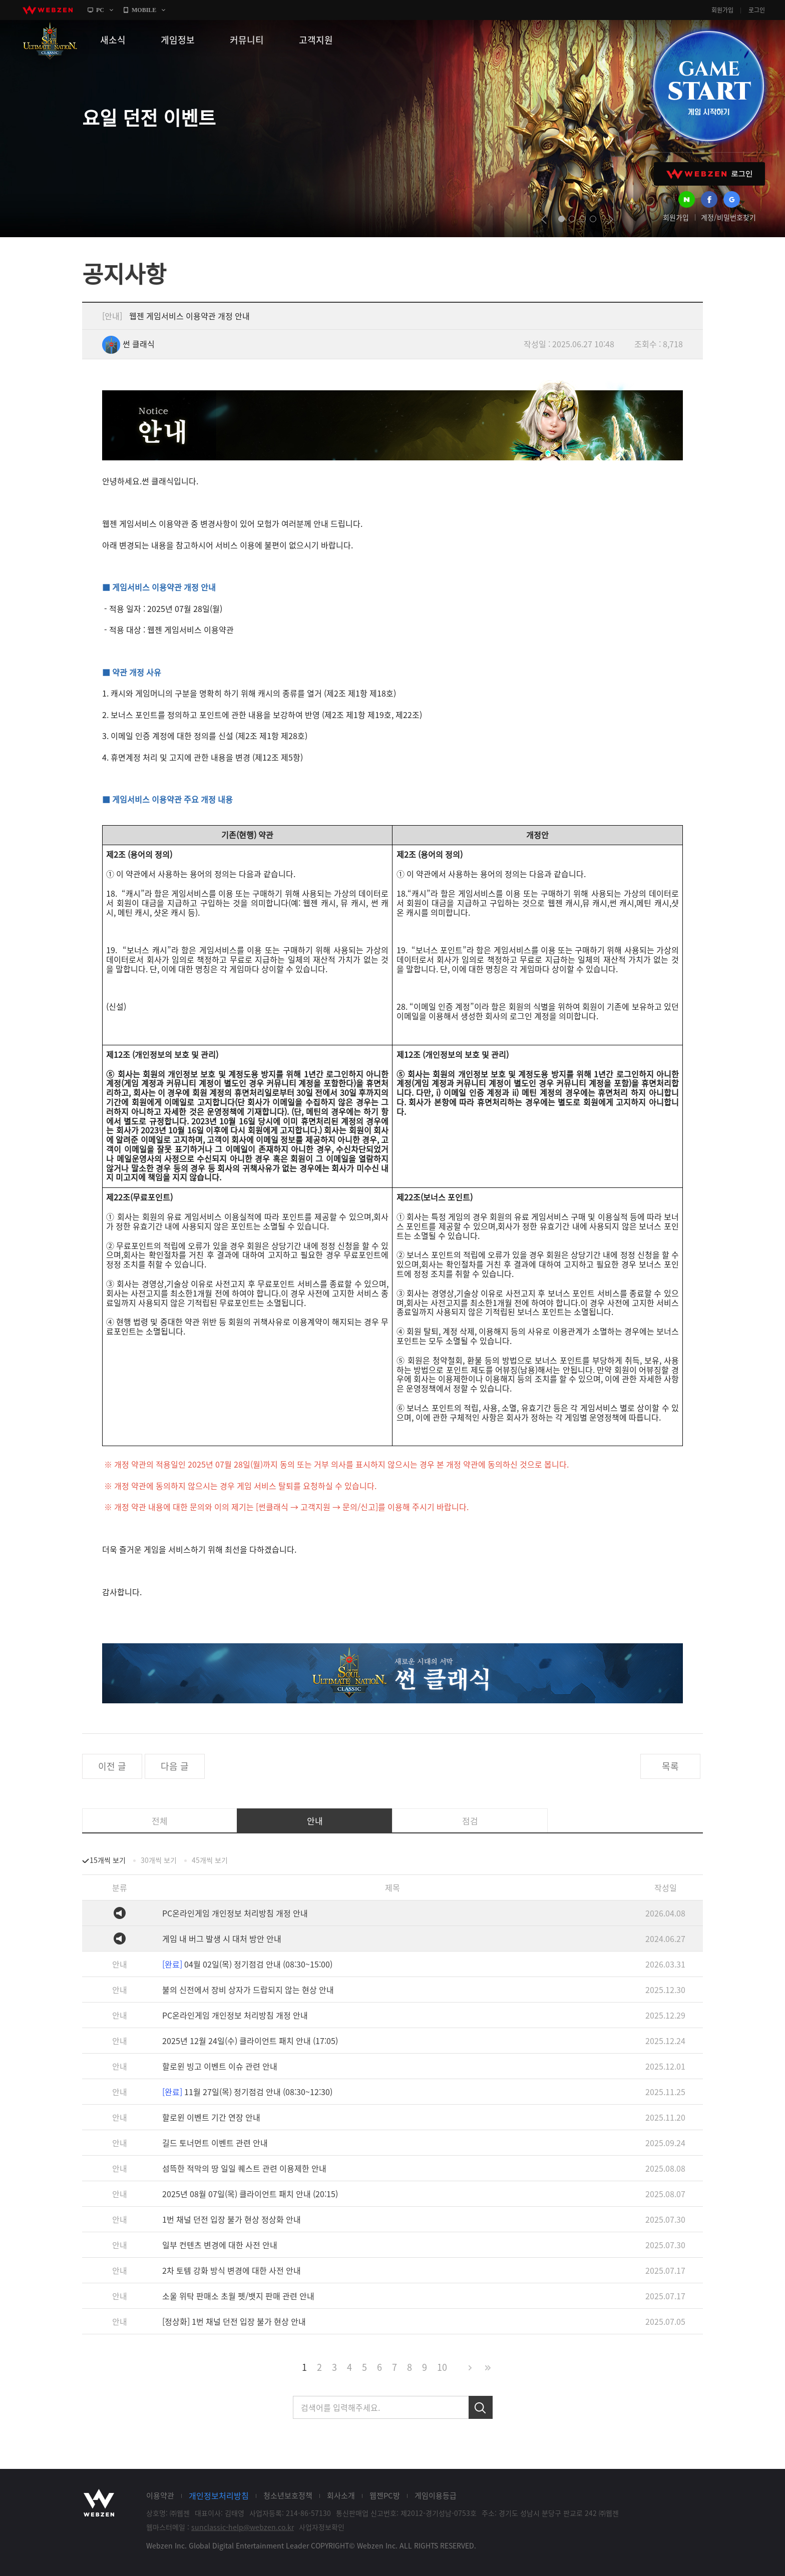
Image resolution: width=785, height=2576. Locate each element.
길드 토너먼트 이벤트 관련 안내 (215, 2143)
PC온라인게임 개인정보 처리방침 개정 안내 (235, 1913)
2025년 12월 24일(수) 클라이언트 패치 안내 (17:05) (250, 2041)
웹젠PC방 (384, 2495)
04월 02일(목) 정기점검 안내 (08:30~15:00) (247, 1964)
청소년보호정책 (287, 2495)
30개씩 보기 (159, 1860)
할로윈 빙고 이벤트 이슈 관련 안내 (219, 2066)
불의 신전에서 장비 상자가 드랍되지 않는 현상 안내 (248, 1990)
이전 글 (112, 1766)
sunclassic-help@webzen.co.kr (242, 2527)
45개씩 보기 (210, 1860)
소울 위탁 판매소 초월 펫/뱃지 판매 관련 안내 (238, 2296)
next (610, 219)
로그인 (756, 10)
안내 (315, 1820)
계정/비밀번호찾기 (728, 217)
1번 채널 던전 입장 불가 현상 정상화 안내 (231, 2219)
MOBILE (144, 10)
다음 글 (175, 1766)
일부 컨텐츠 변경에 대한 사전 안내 (219, 2245)
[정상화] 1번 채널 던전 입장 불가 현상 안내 (234, 2321)
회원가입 (722, 10)
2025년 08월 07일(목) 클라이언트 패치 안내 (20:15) (250, 2194)
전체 (160, 1820)
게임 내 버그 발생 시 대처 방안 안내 (221, 1939)
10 (442, 2367)
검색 (481, 2407)
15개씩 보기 (108, 1860)
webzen (48, 10)
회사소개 (341, 2495)
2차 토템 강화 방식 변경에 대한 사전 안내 (231, 2270)
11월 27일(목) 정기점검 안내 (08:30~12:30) (247, 2092)
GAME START (708, 86)
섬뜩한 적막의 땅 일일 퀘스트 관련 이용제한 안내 (244, 2168)
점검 (470, 1820)
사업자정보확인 (321, 2527)
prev (544, 219)
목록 (670, 1766)
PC (100, 10)
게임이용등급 (436, 2495)
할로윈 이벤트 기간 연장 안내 (211, 2117)
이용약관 (160, 2495)
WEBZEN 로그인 (709, 174)
